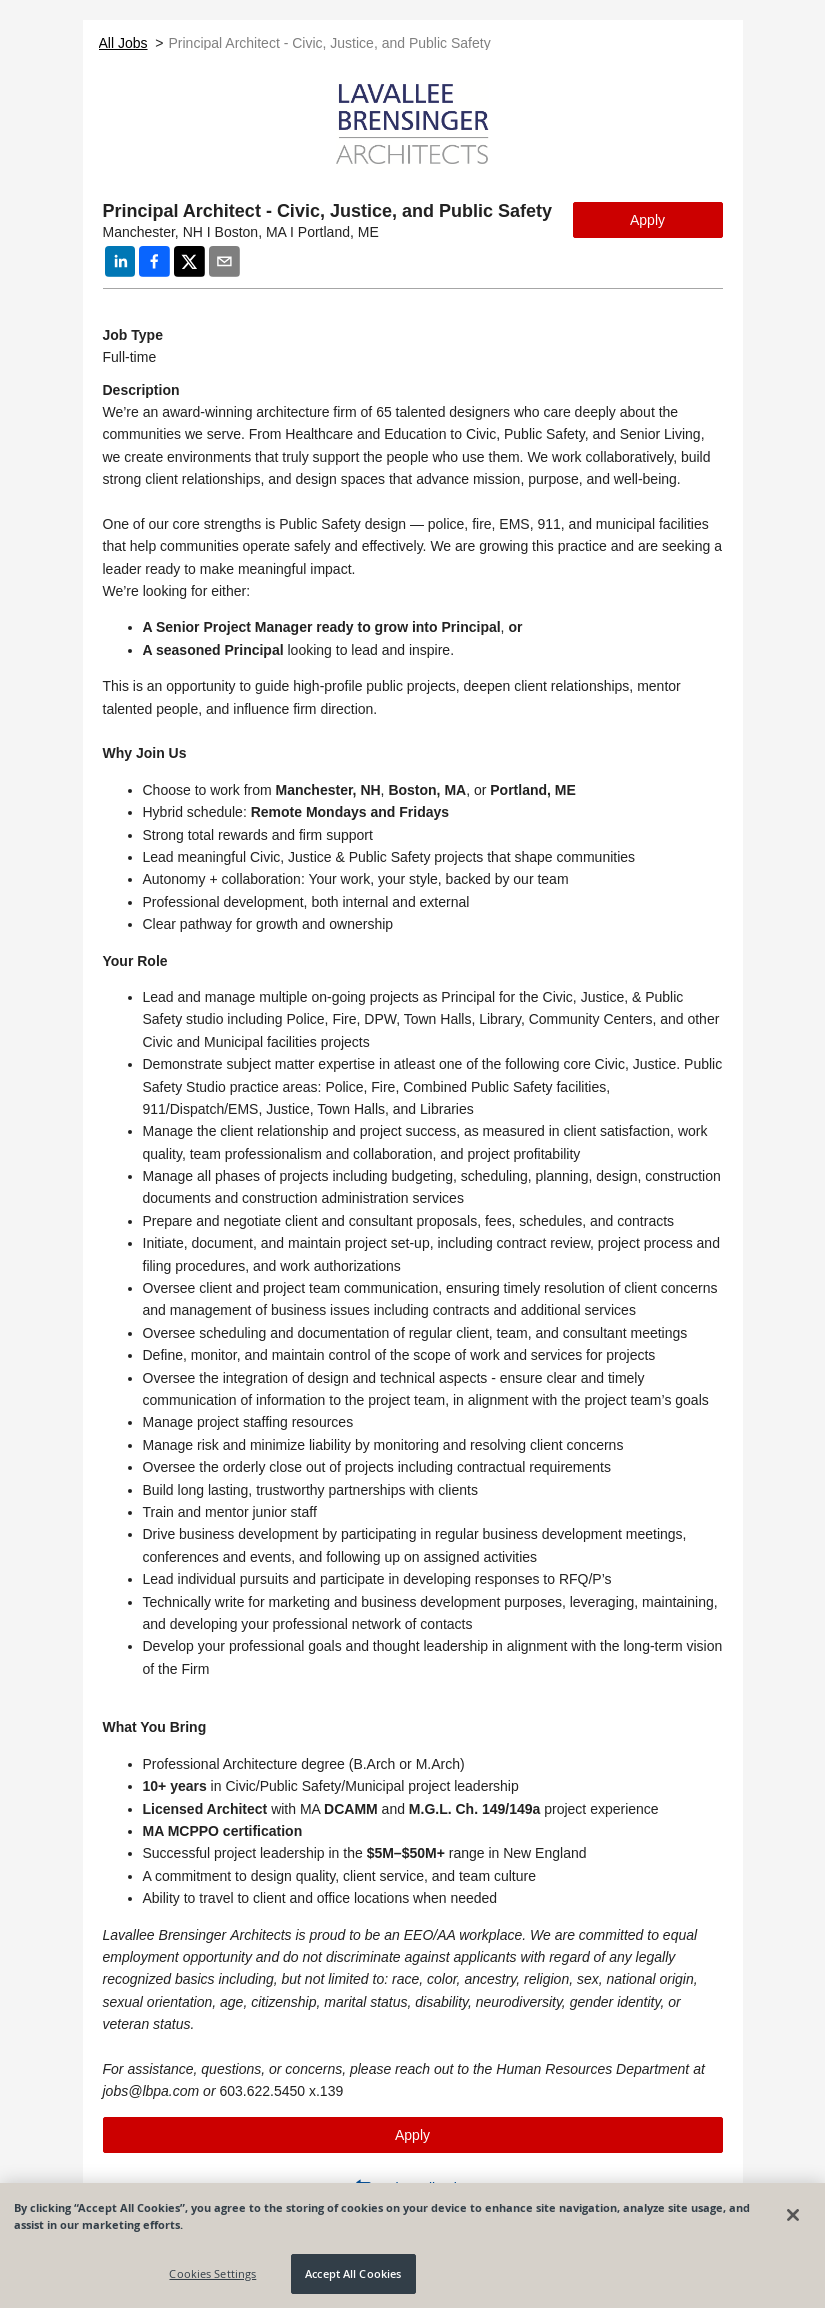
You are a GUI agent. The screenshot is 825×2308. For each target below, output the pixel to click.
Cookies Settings (212, 2273)
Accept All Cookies (353, 2273)
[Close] (793, 2215)
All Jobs (123, 43)
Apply (647, 220)
